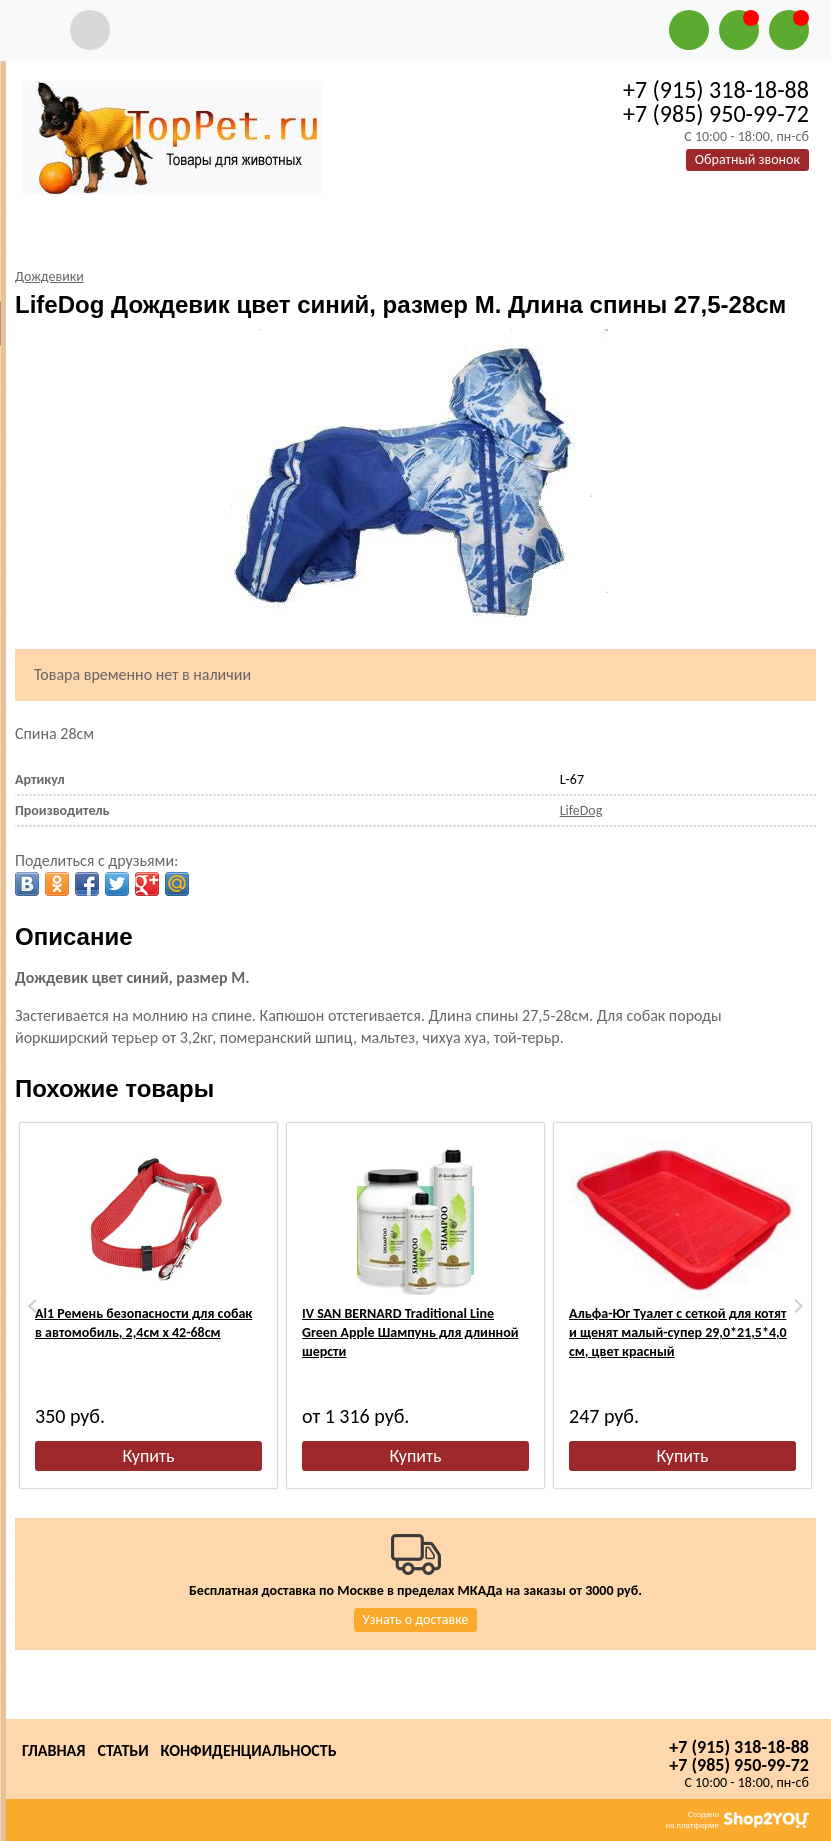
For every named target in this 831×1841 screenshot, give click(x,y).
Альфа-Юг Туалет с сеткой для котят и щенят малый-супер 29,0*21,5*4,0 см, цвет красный (678, 1332)
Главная (53, 1750)
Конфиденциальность (249, 1750)
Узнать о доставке (416, 1619)
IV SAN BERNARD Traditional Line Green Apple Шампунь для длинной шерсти (410, 1332)
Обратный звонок (747, 159)
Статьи (122, 1750)
